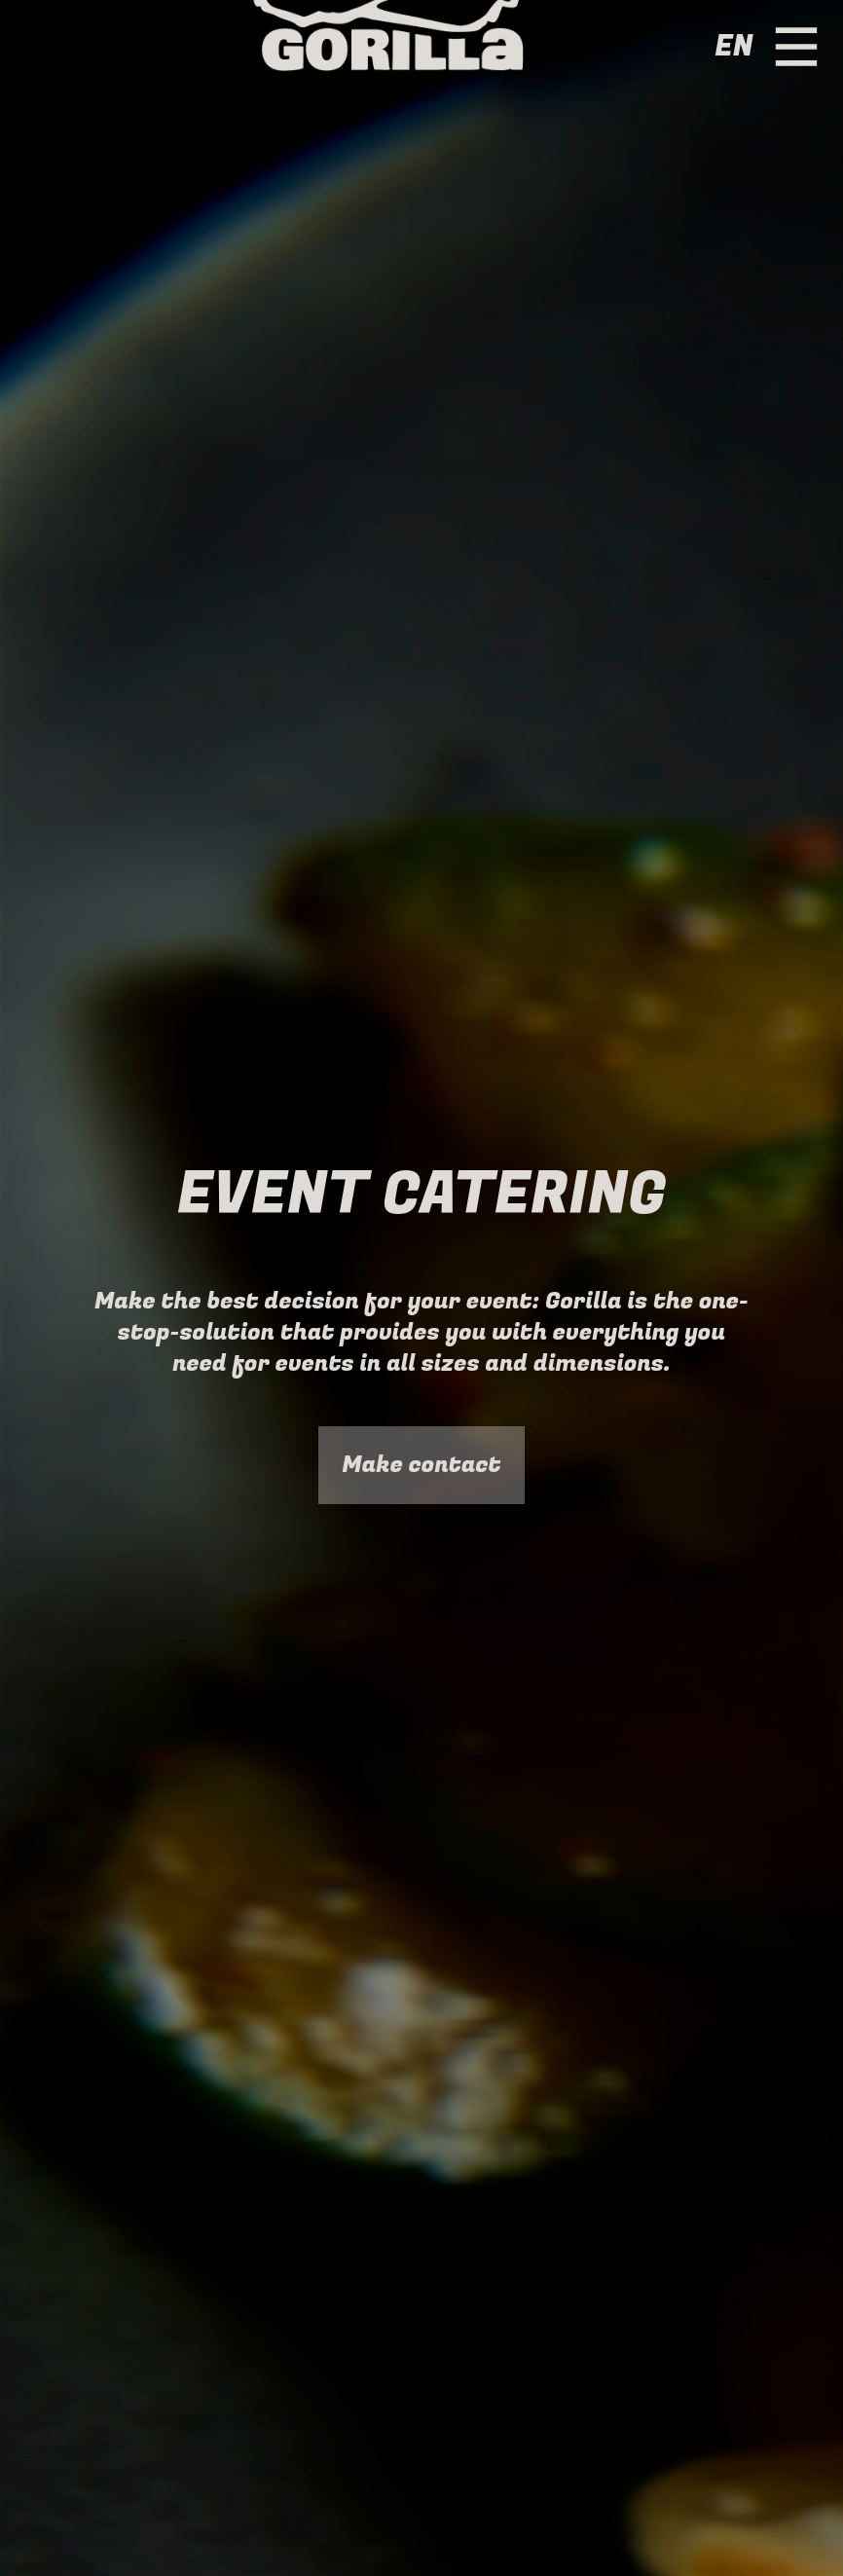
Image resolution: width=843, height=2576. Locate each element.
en (733, 46)
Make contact (421, 1465)
